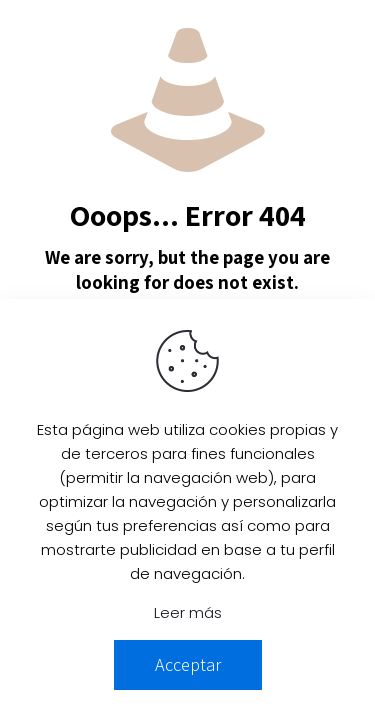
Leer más (188, 612)
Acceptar (188, 664)
